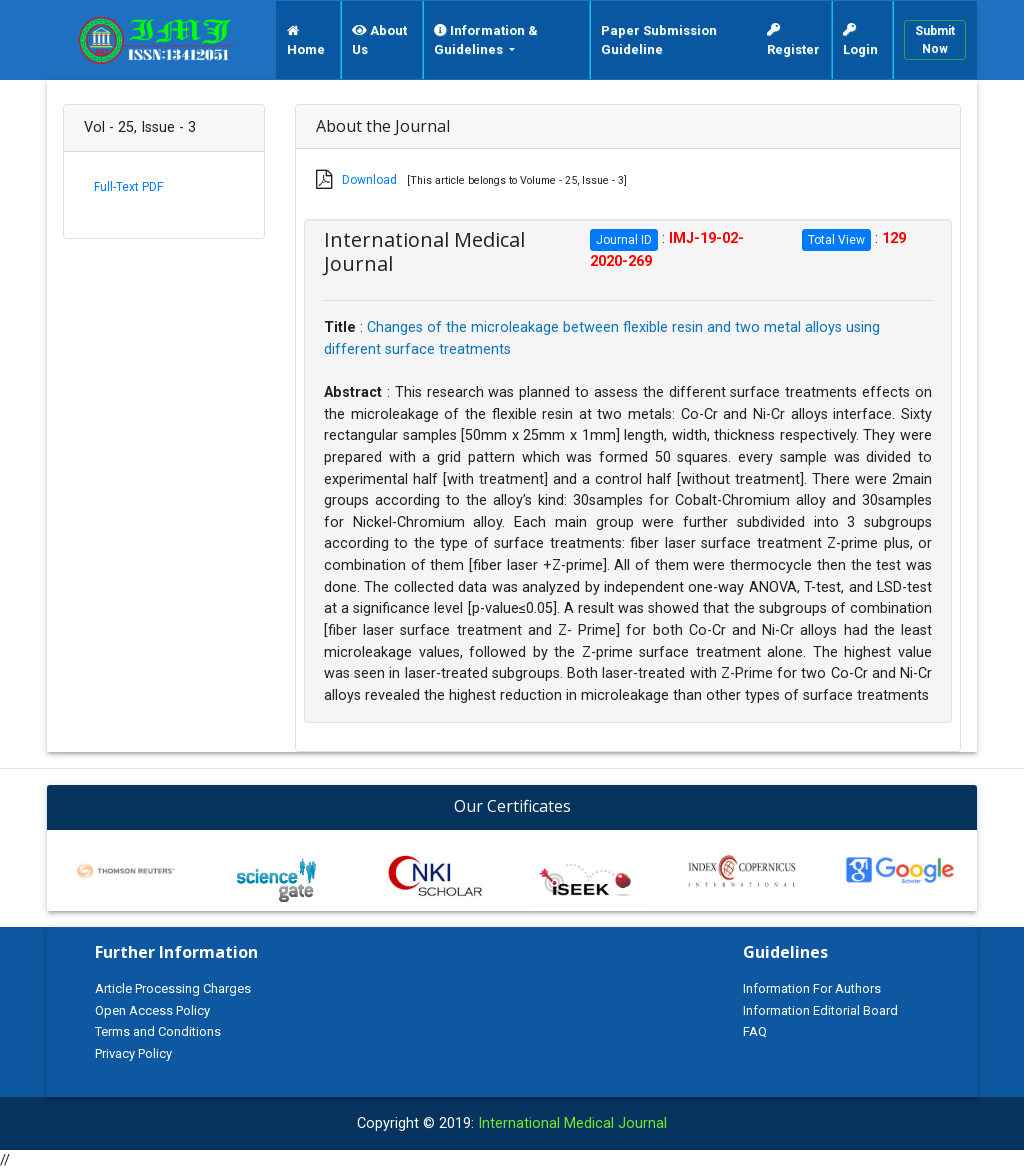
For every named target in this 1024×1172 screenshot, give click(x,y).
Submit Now (935, 40)
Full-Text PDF (128, 187)
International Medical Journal (572, 1123)
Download (369, 180)
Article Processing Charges (173, 988)
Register (793, 40)
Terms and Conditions (158, 1031)
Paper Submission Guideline (659, 40)
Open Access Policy (152, 1010)
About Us (379, 40)
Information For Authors (812, 988)
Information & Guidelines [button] (486, 40)
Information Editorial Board (820, 1010)
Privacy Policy (133, 1053)
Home (306, 41)
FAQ (755, 1031)
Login (860, 40)
